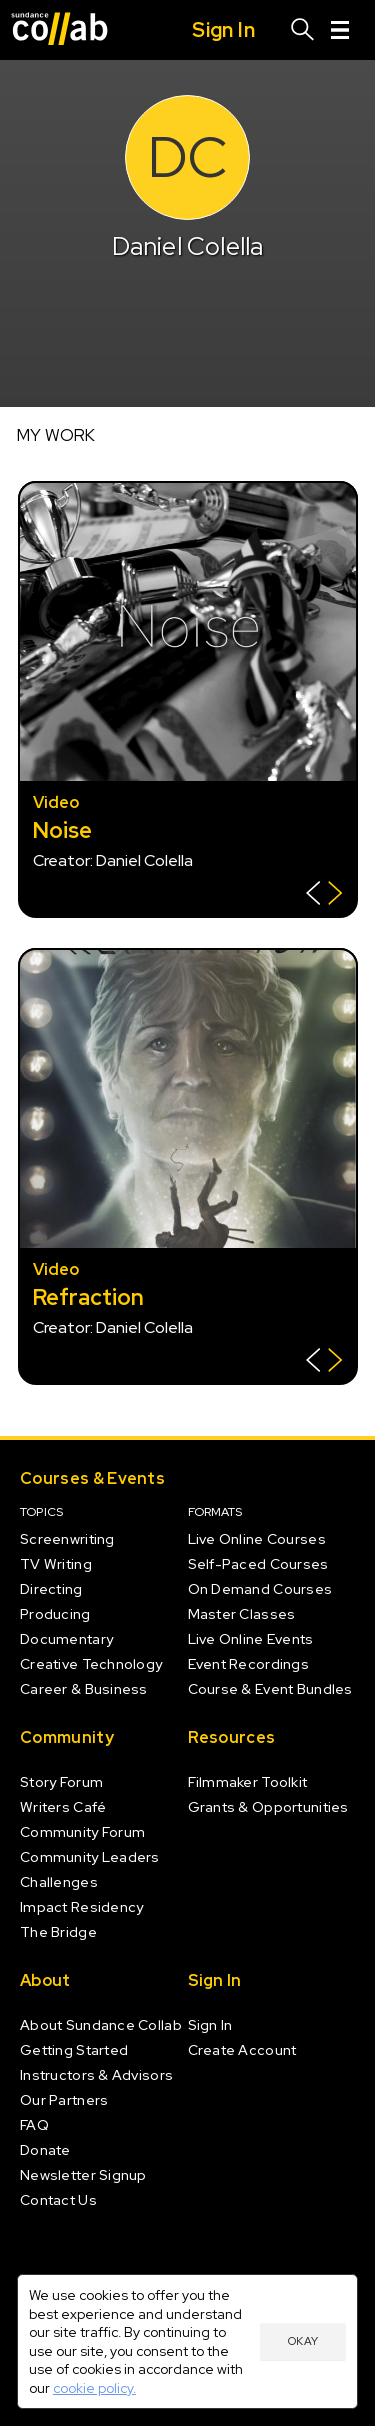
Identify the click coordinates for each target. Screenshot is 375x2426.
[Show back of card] (324, 895)
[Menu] (340, 30)
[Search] (303, 30)
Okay (303, 2341)
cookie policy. (94, 2388)
